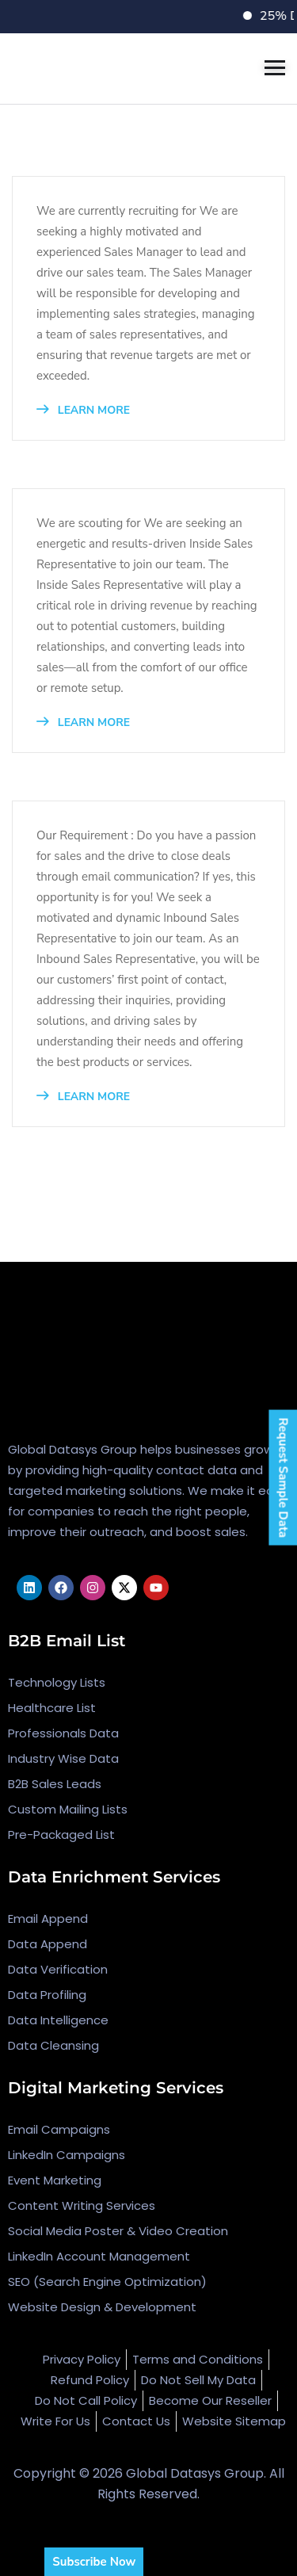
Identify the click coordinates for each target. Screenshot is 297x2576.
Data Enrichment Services (114, 1876)
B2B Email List (66, 1640)
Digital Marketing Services (115, 2087)
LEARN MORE (83, 410)
